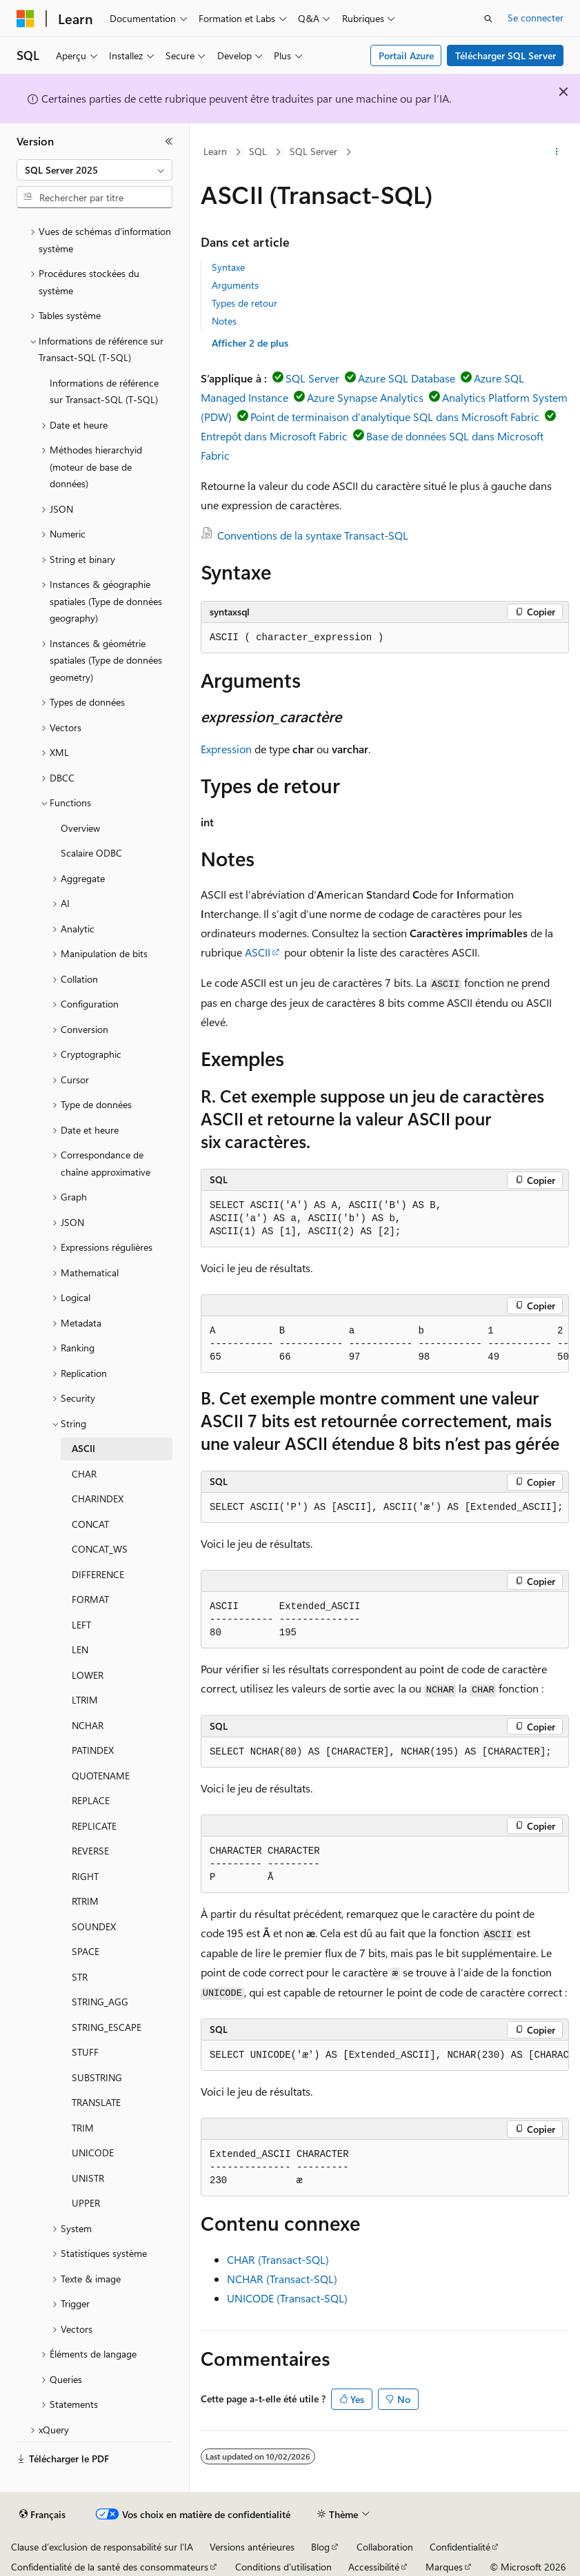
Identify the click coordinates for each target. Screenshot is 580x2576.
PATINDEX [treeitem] (93, 1750)
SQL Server (313, 151)
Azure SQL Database (406, 378)
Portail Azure (406, 55)
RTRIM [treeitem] (85, 1901)
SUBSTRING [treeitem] (97, 2077)
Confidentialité (460, 2546)
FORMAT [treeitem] (90, 1599)
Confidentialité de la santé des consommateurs (109, 2566)
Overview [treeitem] (80, 828)
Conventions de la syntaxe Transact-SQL (312, 535)
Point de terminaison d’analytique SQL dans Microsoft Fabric (394, 416)
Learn (215, 151)
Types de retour (244, 302)
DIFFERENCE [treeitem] (98, 1574)
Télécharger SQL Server (505, 55)
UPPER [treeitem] (86, 2202)
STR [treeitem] (80, 1976)
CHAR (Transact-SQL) (278, 2259)
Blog (320, 2546)
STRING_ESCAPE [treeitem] (106, 2027)
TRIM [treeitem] (83, 2127)
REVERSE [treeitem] (90, 1850)
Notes (224, 320)
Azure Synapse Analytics (365, 397)
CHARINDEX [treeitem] (97, 1498)
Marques (444, 2566)
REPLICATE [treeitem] (94, 1825)
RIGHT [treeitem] (85, 1876)
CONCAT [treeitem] (90, 1524)
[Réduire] (168, 141)
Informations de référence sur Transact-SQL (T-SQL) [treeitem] (104, 391)
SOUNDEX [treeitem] (94, 1926)
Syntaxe (228, 267)
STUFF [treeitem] (85, 2051)
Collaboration (385, 2546)
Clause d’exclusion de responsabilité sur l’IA (102, 2546)
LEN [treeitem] (80, 1649)
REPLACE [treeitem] (91, 1800)
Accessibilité (373, 2566)
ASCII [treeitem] (83, 1448)
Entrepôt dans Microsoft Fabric (274, 436)
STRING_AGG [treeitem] (100, 2001)
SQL (258, 151)
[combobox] (94, 170)
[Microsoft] (25, 19)
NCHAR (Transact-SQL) (282, 2278)
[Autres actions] (557, 152)
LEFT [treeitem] (81, 1624)
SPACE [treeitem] (85, 1951)
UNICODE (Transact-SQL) (287, 2298)
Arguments (235, 285)
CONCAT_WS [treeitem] (100, 1548)
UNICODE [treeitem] (93, 2152)
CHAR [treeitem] (84, 1473)
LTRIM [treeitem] (85, 1699)
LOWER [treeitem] (87, 1674)
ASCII (257, 952)
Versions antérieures (252, 2546)
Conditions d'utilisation (283, 2566)
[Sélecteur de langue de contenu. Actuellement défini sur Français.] (42, 2515)
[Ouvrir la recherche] (488, 18)
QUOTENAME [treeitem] (101, 1775)
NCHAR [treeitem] (87, 1725)
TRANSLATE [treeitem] (96, 2102)
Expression (226, 749)
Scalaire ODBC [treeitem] (91, 852)
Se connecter (535, 17)
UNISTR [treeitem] (88, 2178)
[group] (385, 1344)
